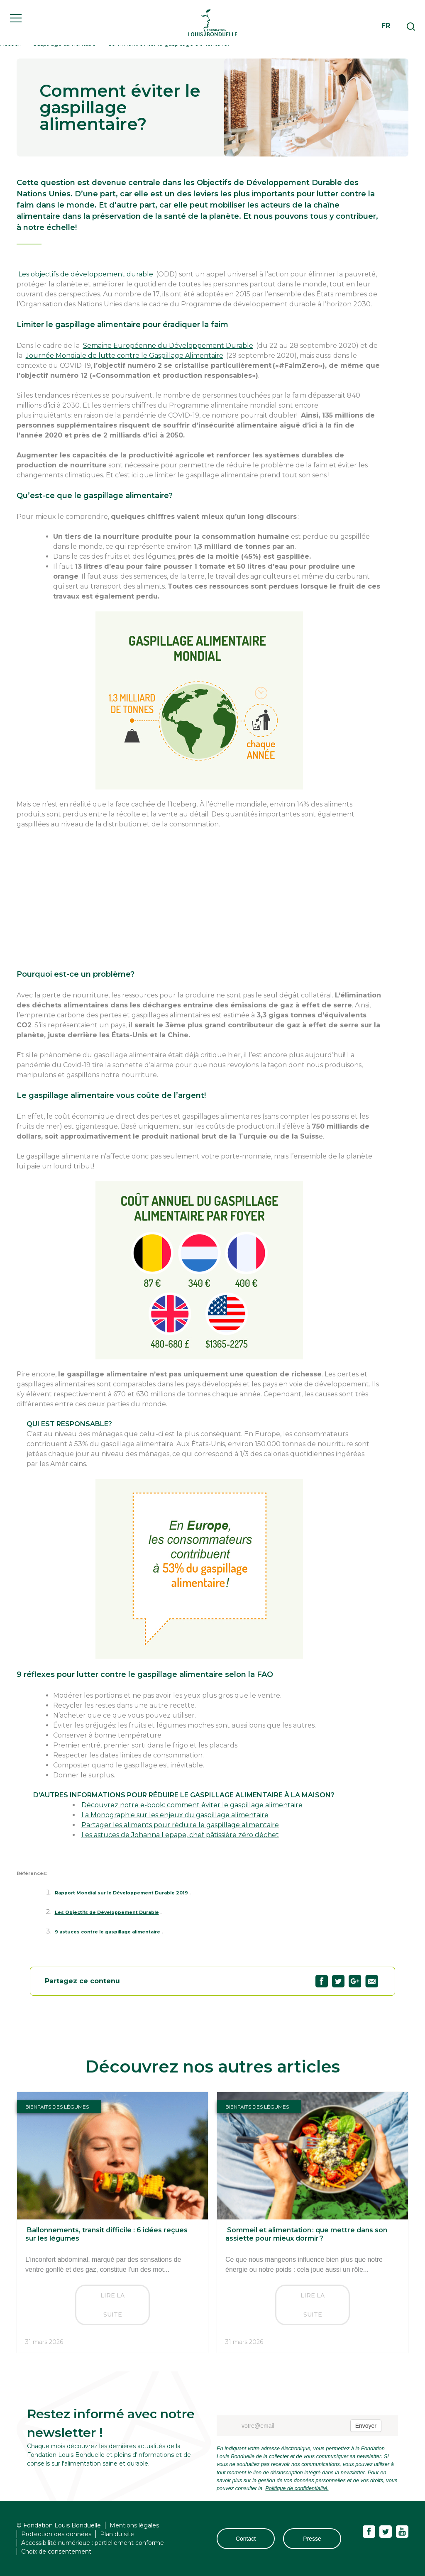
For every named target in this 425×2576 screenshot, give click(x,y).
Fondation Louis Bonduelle (212, 27)
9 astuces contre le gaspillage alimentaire (106, 1932)
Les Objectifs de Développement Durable (105, 1912)
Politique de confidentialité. (295, 2488)
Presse (312, 2538)
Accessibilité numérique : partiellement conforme (92, 2543)
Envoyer (365, 2425)
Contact (246, 2538)
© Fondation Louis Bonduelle (59, 2525)
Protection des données (56, 2534)
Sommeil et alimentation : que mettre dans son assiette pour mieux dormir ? (305, 2234)
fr (385, 30)
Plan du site (117, 2534)
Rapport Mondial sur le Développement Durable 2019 (119, 1893)
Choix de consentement (56, 2551)
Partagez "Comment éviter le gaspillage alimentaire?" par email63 (371, 1981)
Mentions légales (134, 2525)
